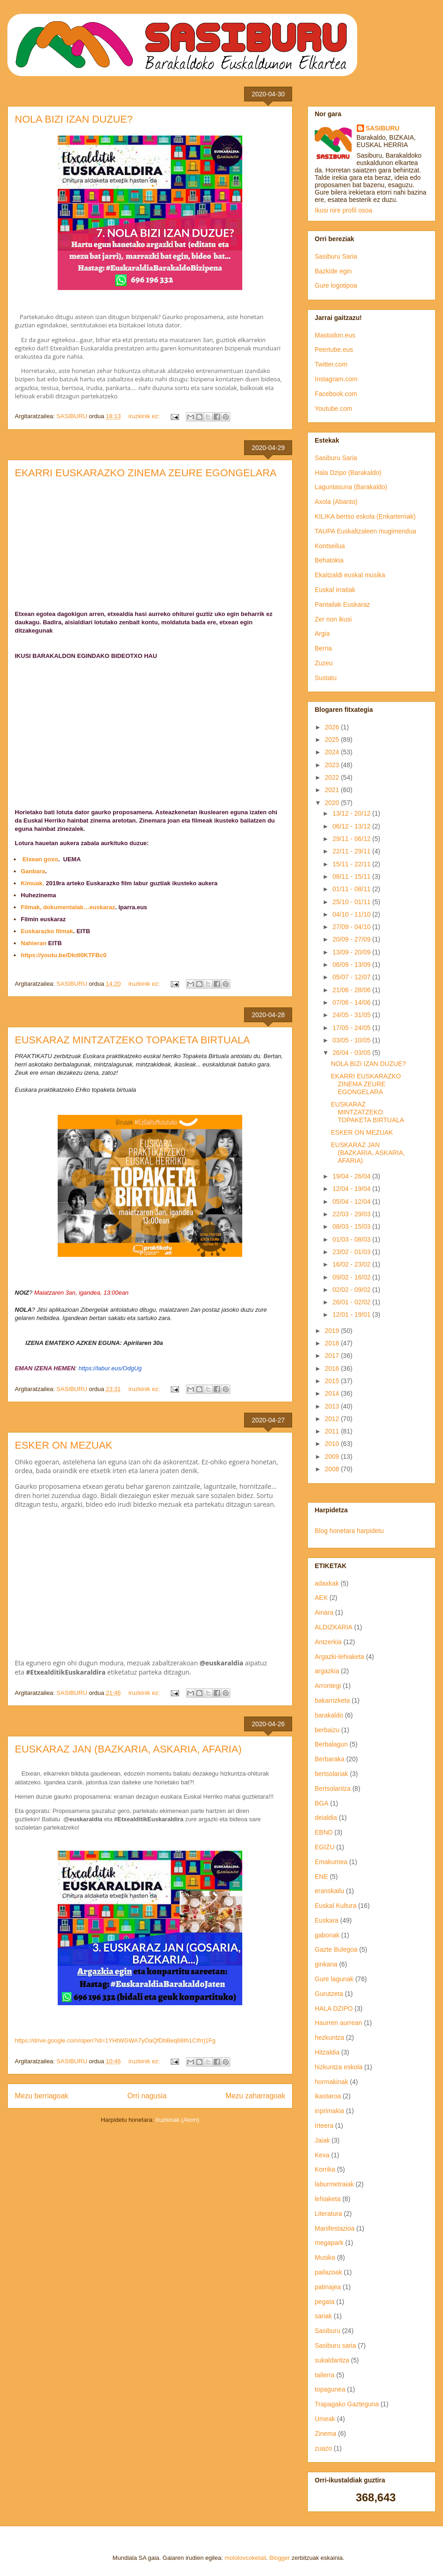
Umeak (325, 2418)
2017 (333, 1355)
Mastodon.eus (335, 335)
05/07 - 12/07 (352, 977)
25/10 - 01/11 (352, 902)
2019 (333, 1330)
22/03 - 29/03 (352, 1214)
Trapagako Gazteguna (347, 2404)
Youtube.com (333, 408)
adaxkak (327, 1583)
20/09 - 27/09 (352, 939)
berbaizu (327, 1730)
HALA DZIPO (334, 2008)
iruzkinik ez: (145, 416)
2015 (333, 1381)
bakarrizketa (332, 1700)
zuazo (323, 2448)
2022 (333, 777)
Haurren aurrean (338, 2022)
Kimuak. (32, 883)
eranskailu (329, 1891)
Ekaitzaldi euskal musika (350, 575)
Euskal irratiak (335, 589)
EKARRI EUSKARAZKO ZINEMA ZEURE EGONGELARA (145, 473)
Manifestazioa (334, 2228)
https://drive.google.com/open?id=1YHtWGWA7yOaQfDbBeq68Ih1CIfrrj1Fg (115, 2040)
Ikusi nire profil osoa (343, 210)
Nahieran (34, 943)
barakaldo (329, 1715)
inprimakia (329, 2110)
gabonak (327, 1935)
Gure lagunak (334, 1979)
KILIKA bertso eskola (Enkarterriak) (365, 516)
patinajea (328, 2287)
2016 (333, 1368)
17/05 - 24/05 (352, 1027)
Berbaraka (330, 1759)
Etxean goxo (40, 859)
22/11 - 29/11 (352, 851)
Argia (322, 633)
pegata (325, 2301)
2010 (333, 1443)
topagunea (330, 2389)
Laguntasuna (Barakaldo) (351, 487)
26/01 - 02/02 (352, 1302)
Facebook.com (336, 393)
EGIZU (325, 1847)
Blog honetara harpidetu (349, 1530)
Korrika (325, 2169)
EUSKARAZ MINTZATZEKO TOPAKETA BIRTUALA (132, 1040)
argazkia (327, 1671)
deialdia (326, 1817)
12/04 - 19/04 (352, 1188)
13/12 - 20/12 (352, 813)
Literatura (328, 2213)
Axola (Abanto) (336, 501)
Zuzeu (324, 663)
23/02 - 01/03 (352, 1251)
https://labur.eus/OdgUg (110, 1368)
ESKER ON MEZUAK (63, 1445)
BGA (322, 1803)
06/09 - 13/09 (352, 964)
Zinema (325, 2433)
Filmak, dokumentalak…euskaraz (68, 907)
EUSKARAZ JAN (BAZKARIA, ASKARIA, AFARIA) (128, 1749)
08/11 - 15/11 (352, 876)
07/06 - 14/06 (352, 1002)
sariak (323, 2316)
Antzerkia (328, 1642)
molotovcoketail (245, 2557)
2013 (333, 1406)
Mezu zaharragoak (255, 2096)
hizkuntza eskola (339, 2067)
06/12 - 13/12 (352, 826)
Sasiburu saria (335, 2345)
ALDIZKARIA (334, 1627)
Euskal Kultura (335, 1905)
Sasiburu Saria (336, 256)
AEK (321, 1597)
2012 (333, 1418)
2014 (333, 1393)
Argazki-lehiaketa (339, 1656)
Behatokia (329, 560)
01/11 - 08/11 (352, 889)
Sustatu (325, 677)
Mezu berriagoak (41, 2096)
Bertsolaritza (333, 1788)
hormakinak (331, 2081)
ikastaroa (328, 2096)
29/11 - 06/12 (352, 838)
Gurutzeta (329, 1993)
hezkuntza (329, 2037)
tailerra (325, 2375)
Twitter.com (331, 364)
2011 (333, 1431)
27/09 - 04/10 (352, 926)
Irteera (324, 2125)
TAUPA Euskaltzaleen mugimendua (365, 531)
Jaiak (322, 2140)
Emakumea (331, 1861)
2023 (333, 765)
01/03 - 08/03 (352, 1239)
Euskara (326, 1920)
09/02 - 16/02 (352, 1277)
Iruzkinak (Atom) (177, 2119)
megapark (329, 2242)
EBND (324, 1832)
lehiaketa (328, 2199)
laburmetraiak (334, 2184)
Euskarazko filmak (47, 931)
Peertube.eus (334, 349)
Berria (323, 648)
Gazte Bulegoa (336, 1949)
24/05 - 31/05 (352, 1015)
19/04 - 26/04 (352, 1176)
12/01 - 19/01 (352, 1314)
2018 (333, 1343)
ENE (321, 1876)
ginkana (326, 1964)
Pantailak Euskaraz (342, 604)
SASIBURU (383, 128)
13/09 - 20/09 (352, 952)
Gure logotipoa (336, 285)
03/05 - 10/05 (352, 1040)
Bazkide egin (333, 271)
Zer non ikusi (333, 619)
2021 (333, 790)
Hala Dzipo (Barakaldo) (348, 472)
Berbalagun (331, 1744)
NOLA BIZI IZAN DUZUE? (74, 119)
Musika (325, 2257)
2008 (333, 1469)
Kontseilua (330, 546)
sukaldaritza (332, 2360)
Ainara (324, 1612)
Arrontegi (328, 1685)
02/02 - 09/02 (352, 1289)
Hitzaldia (327, 2052)
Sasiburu (327, 2330)
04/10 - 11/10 (352, 914)
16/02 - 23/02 (352, 1264)
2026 (333, 727)
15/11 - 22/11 (352, 864)
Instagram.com (336, 379)
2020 (333, 802)
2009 (333, 1456)
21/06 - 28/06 (352, 990)
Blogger (279, 2557)
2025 (333, 739)
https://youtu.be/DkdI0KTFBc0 (64, 955)
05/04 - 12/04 (352, 1201)
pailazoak (328, 2272)
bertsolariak (331, 1773)
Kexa (322, 2155)
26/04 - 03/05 (352, 1052)
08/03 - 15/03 (352, 1226)
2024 (333, 752)
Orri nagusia (147, 2096)
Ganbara (33, 871)
